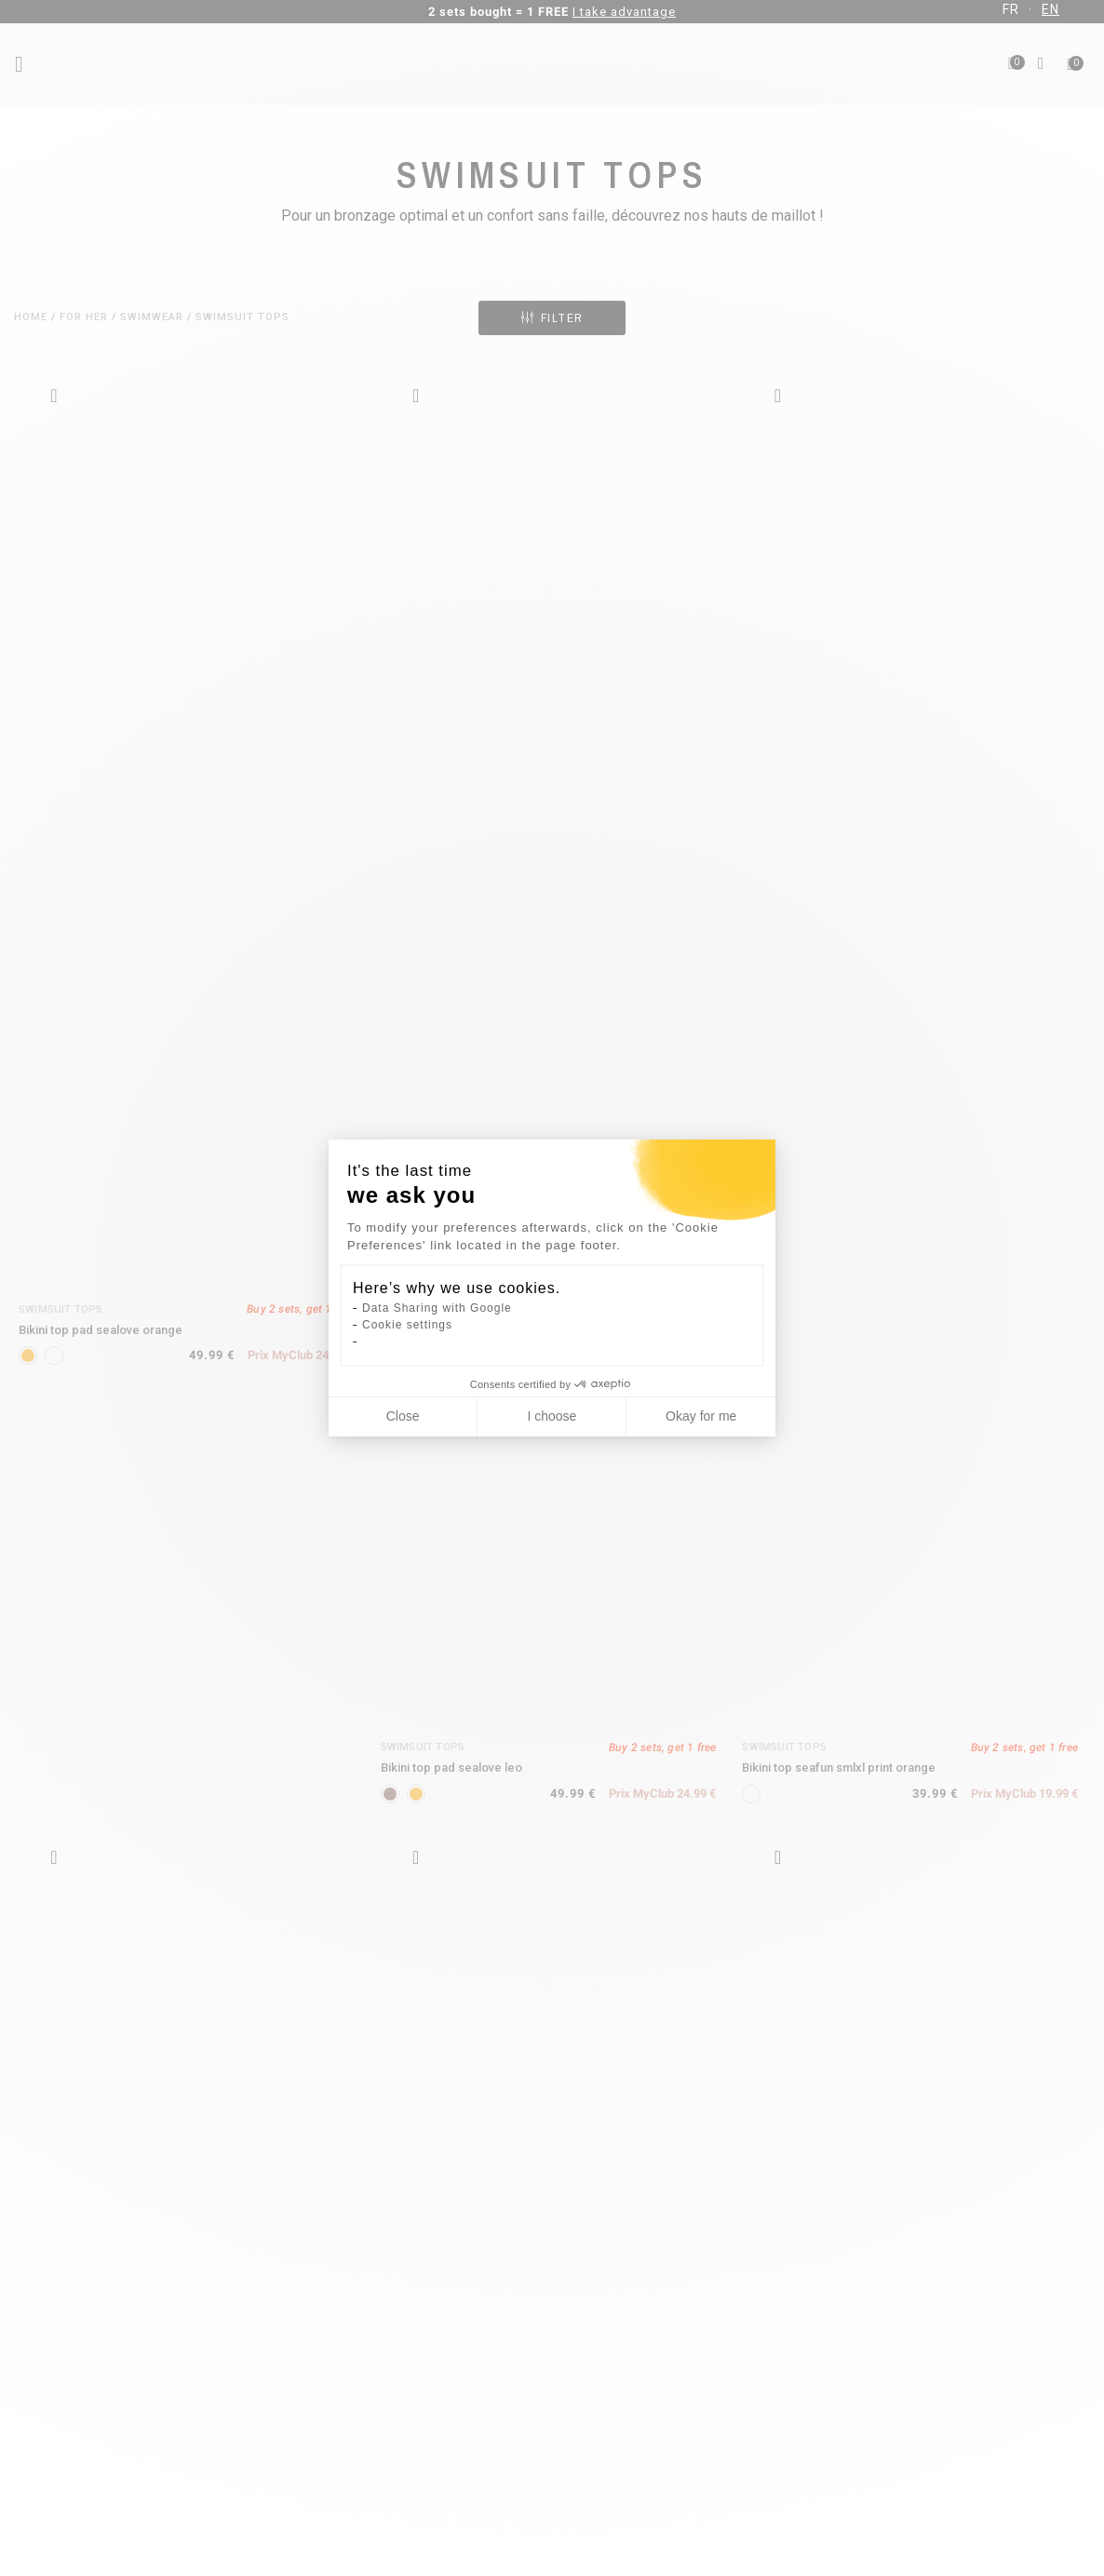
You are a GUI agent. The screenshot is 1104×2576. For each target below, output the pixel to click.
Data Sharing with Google (437, 1308)
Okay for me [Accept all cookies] (701, 1416)
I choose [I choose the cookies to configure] (551, 1416)
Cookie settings (407, 1324)
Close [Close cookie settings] (403, 1416)
